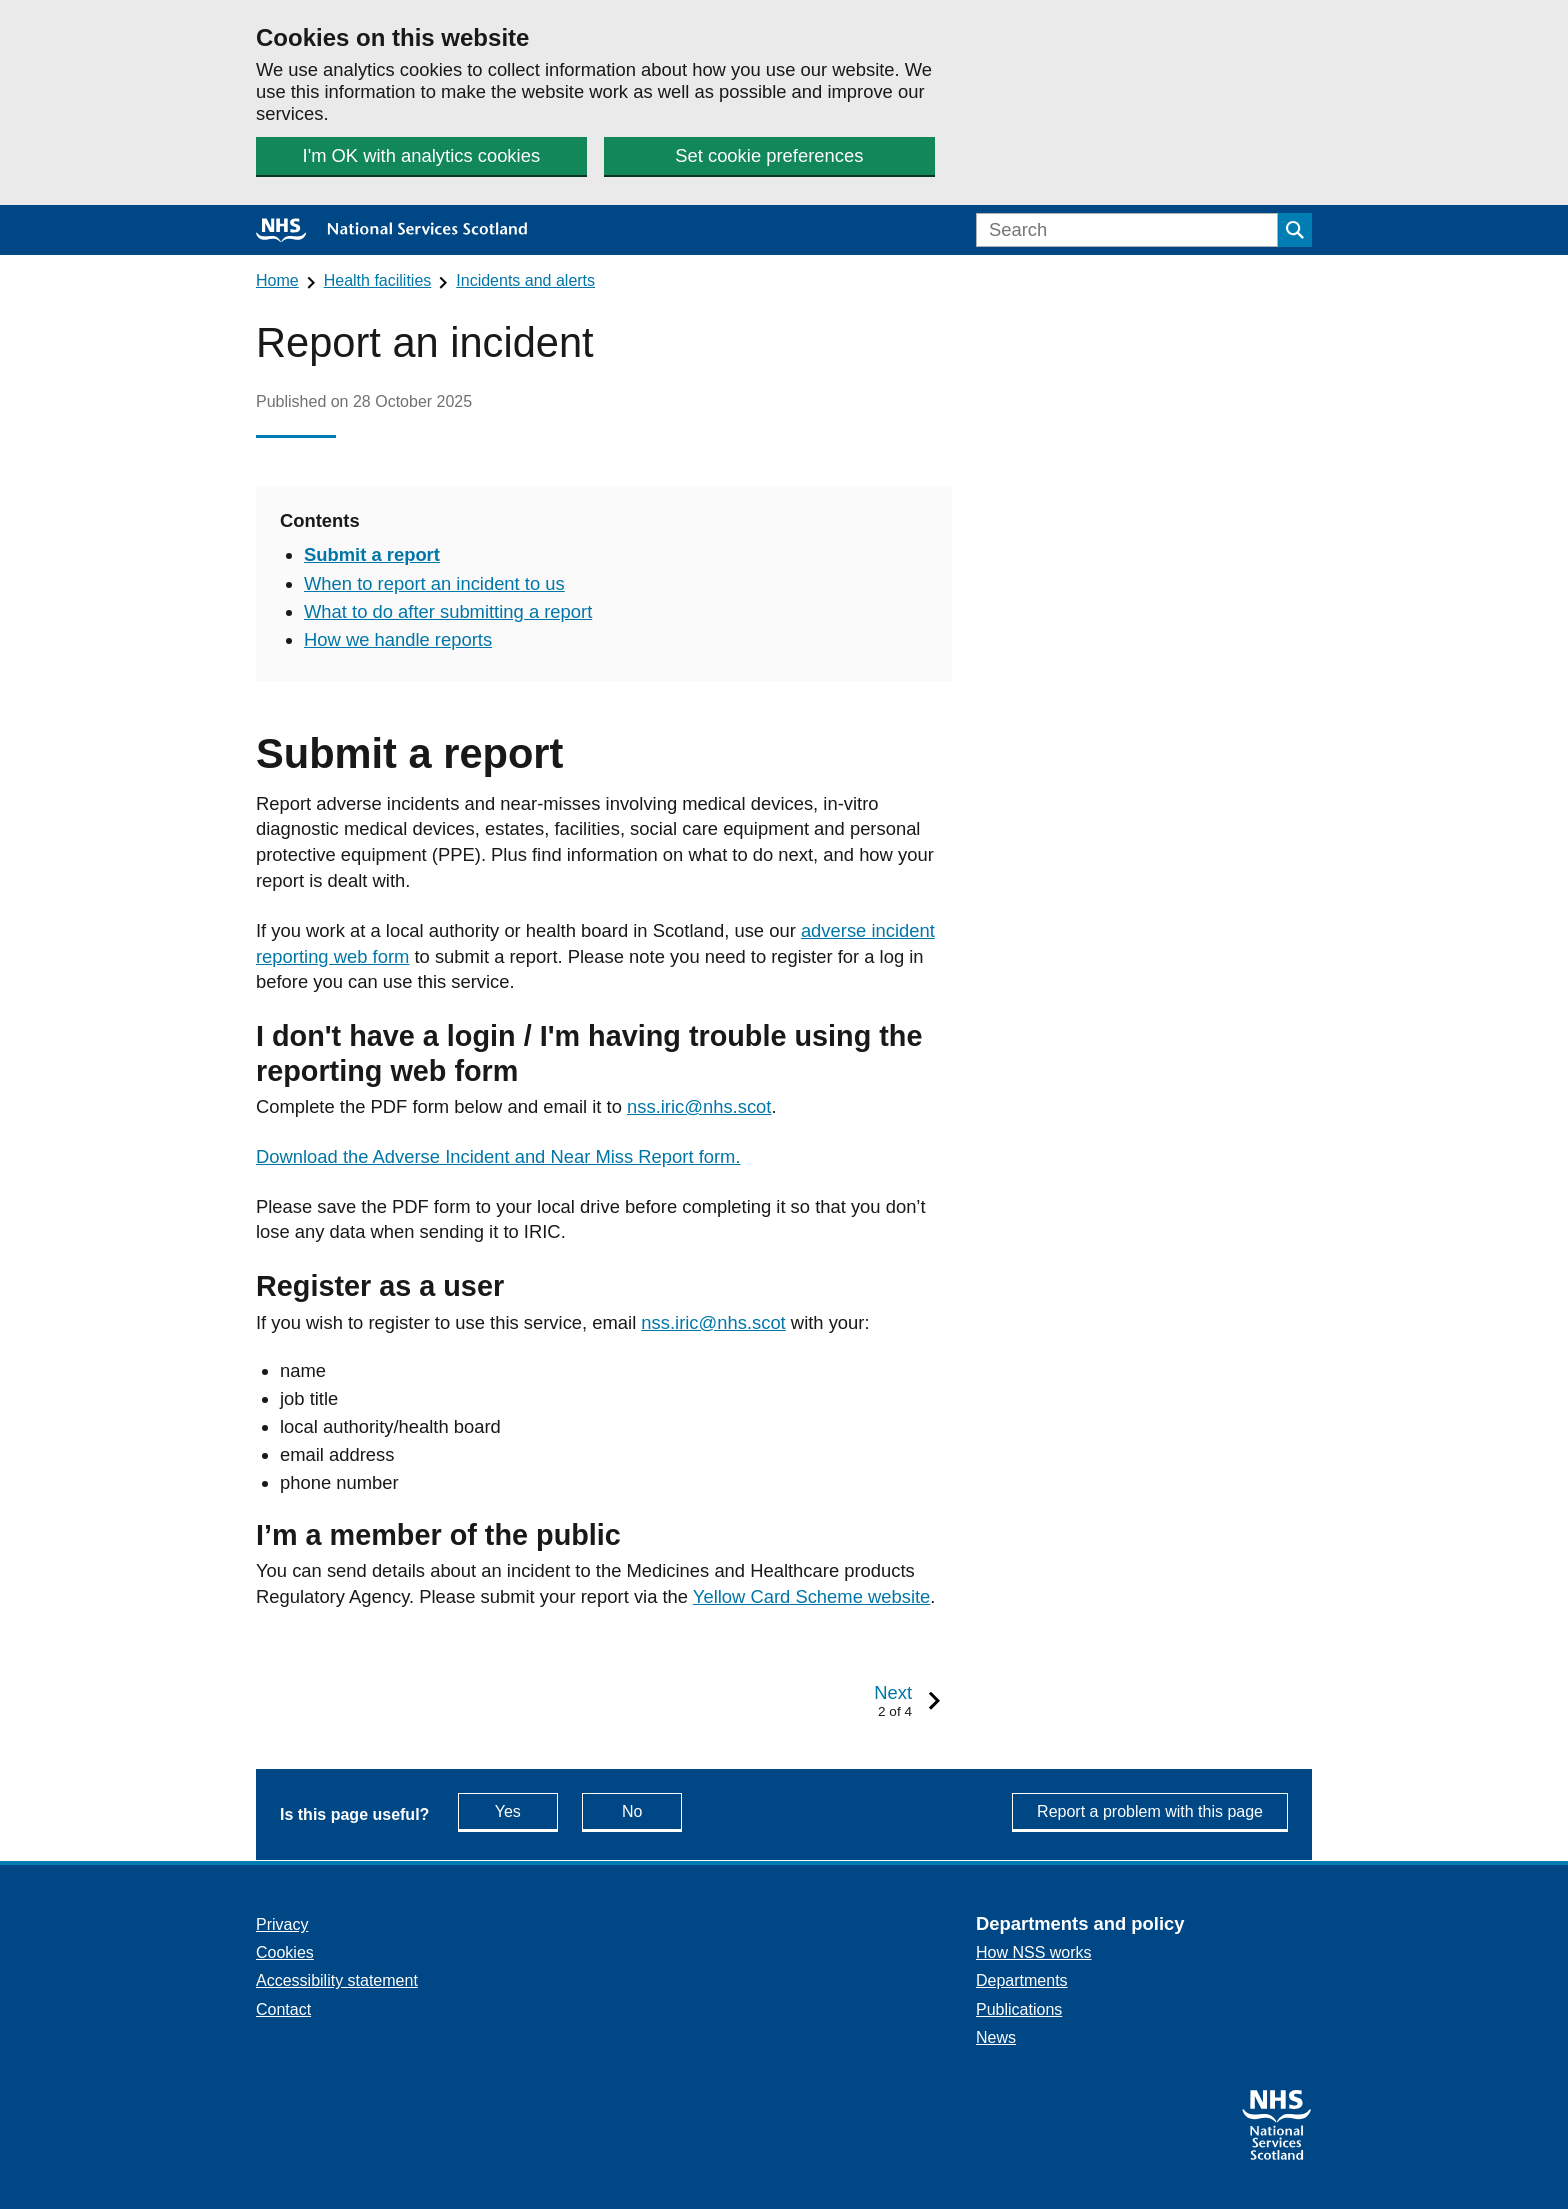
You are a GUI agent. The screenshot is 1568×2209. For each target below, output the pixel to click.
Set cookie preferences (769, 155)
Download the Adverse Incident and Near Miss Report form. (498, 1156)
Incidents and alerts (525, 280)
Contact (283, 2009)
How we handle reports (398, 639)
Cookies (285, 1952)
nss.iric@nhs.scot (699, 1106)
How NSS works (1034, 1952)
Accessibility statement (337, 1980)
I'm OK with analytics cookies (422, 155)
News (996, 2037)
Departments (1022, 1980)
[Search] (1127, 230)
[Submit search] (1295, 230)
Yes (526, 1810)
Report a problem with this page (1150, 1811)
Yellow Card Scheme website (812, 1596)
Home (277, 280)
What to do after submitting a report (448, 611)
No (652, 1810)
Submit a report (372, 554)
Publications (1019, 2009)
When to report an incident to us (434, 583)
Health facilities (378, 280)
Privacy (282, 1924)
